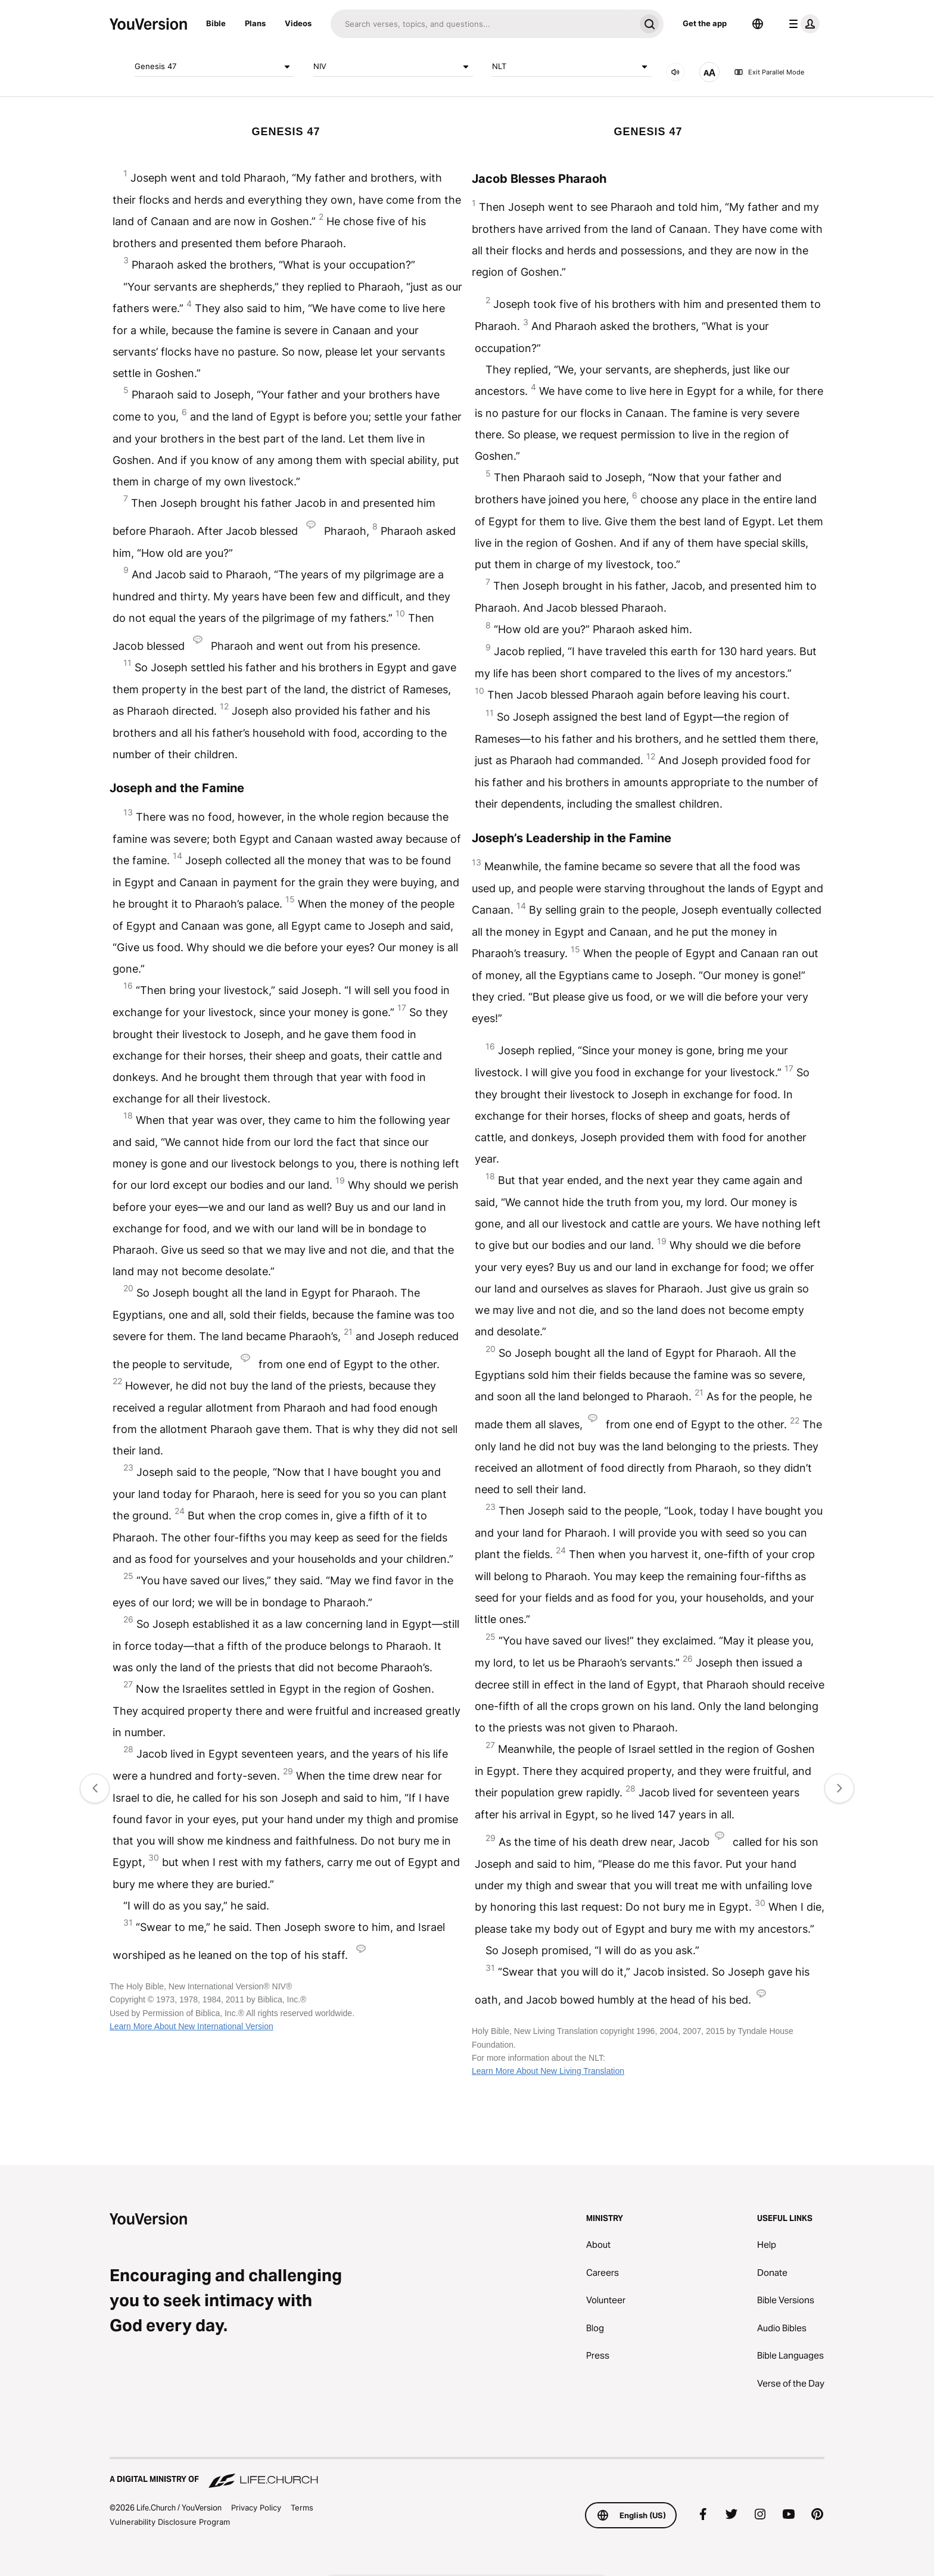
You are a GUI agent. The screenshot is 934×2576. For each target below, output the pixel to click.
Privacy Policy (256, 2507)
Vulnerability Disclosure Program (170, 2522)
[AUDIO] (675, 72)
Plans (255, 23)
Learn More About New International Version (191, 2026)
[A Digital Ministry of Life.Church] (467, 2473)
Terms (302, 2507)
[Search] (483, 23)
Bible (216, 23)
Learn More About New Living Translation (548, 2071)
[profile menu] (801, 24)
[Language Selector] (758, 24)
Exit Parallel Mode (769, 72)
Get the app (705, 23)
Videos (298, 23)
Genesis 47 (214, 67)
